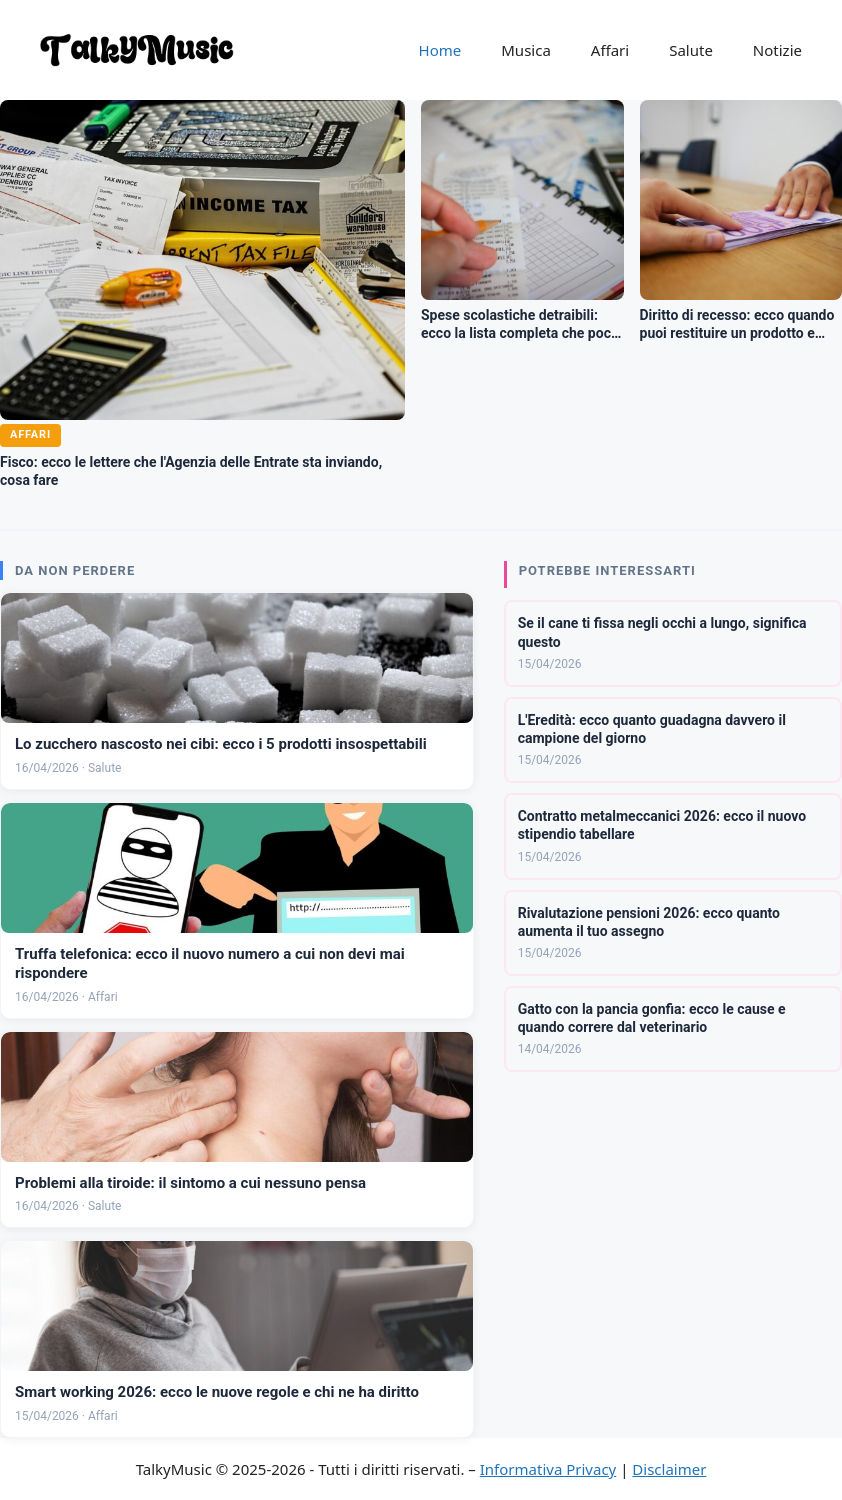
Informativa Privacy (548, 1469)
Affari (610, 50)
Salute (691, 50)
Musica (526, 50)
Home (440, 50)
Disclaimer (669, 1469)
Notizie (777, 50)
